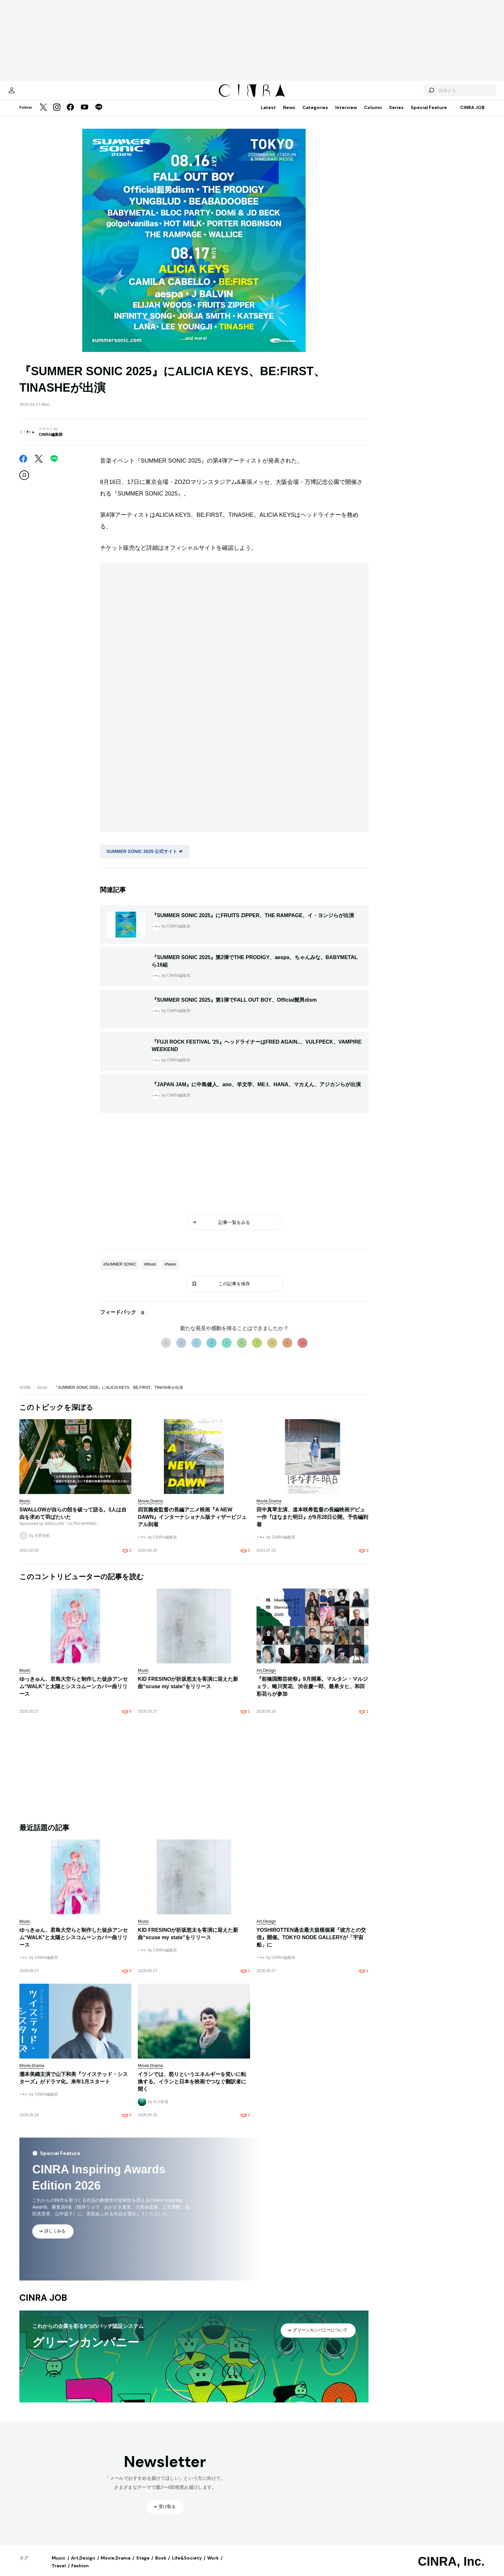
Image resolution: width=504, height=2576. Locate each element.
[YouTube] (84, 114)
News (289, 114)
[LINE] (98, 114)
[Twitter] (43, 114)
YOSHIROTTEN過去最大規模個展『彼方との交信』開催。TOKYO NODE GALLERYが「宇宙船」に (311, 1944)
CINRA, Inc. (451, 2568)
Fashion (80, 2572)
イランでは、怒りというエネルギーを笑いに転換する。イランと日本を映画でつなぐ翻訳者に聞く (192, 2088)
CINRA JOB (472, 114)
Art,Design (83, 2564)
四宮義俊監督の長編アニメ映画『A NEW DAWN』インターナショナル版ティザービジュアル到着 (192, 1523)
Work (213, 2564)
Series (396, 114)
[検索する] (409, 93)
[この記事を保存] (24, 481)
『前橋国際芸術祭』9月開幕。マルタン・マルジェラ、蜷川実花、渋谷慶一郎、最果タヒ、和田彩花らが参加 (312, 1693)
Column (373, 114)
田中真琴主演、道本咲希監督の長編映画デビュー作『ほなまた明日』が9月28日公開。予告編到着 (312, 1523)
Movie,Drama (115, 2564)
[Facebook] (70, 114)
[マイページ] (33, 93)
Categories (315, 114)
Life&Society (187, 2564)
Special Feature (429, 114)
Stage (143, 2564)
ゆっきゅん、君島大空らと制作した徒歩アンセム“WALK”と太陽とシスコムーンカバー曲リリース (73, 1693)
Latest (268, 114)
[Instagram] (56, 114)
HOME (25, 1394)
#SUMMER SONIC (119, 1270)
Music (42, 1394)
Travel (59, 2572)
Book (160, 2564)
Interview (346, 114)
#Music (150, 1270)
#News (170, 1270)
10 (302, 1349)
